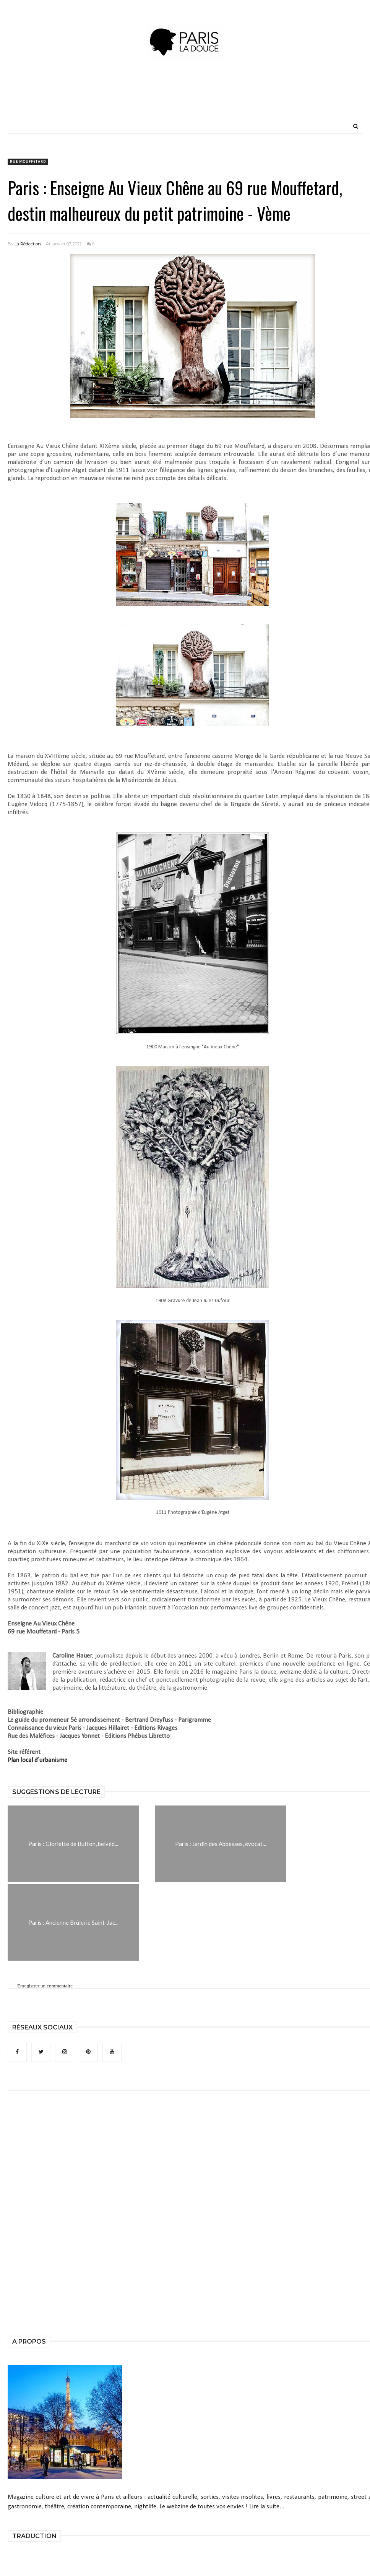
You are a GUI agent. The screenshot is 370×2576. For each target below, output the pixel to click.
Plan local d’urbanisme (37, 1760)
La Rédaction (28, 244)
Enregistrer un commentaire (45, 1986)
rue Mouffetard (28, 162)
